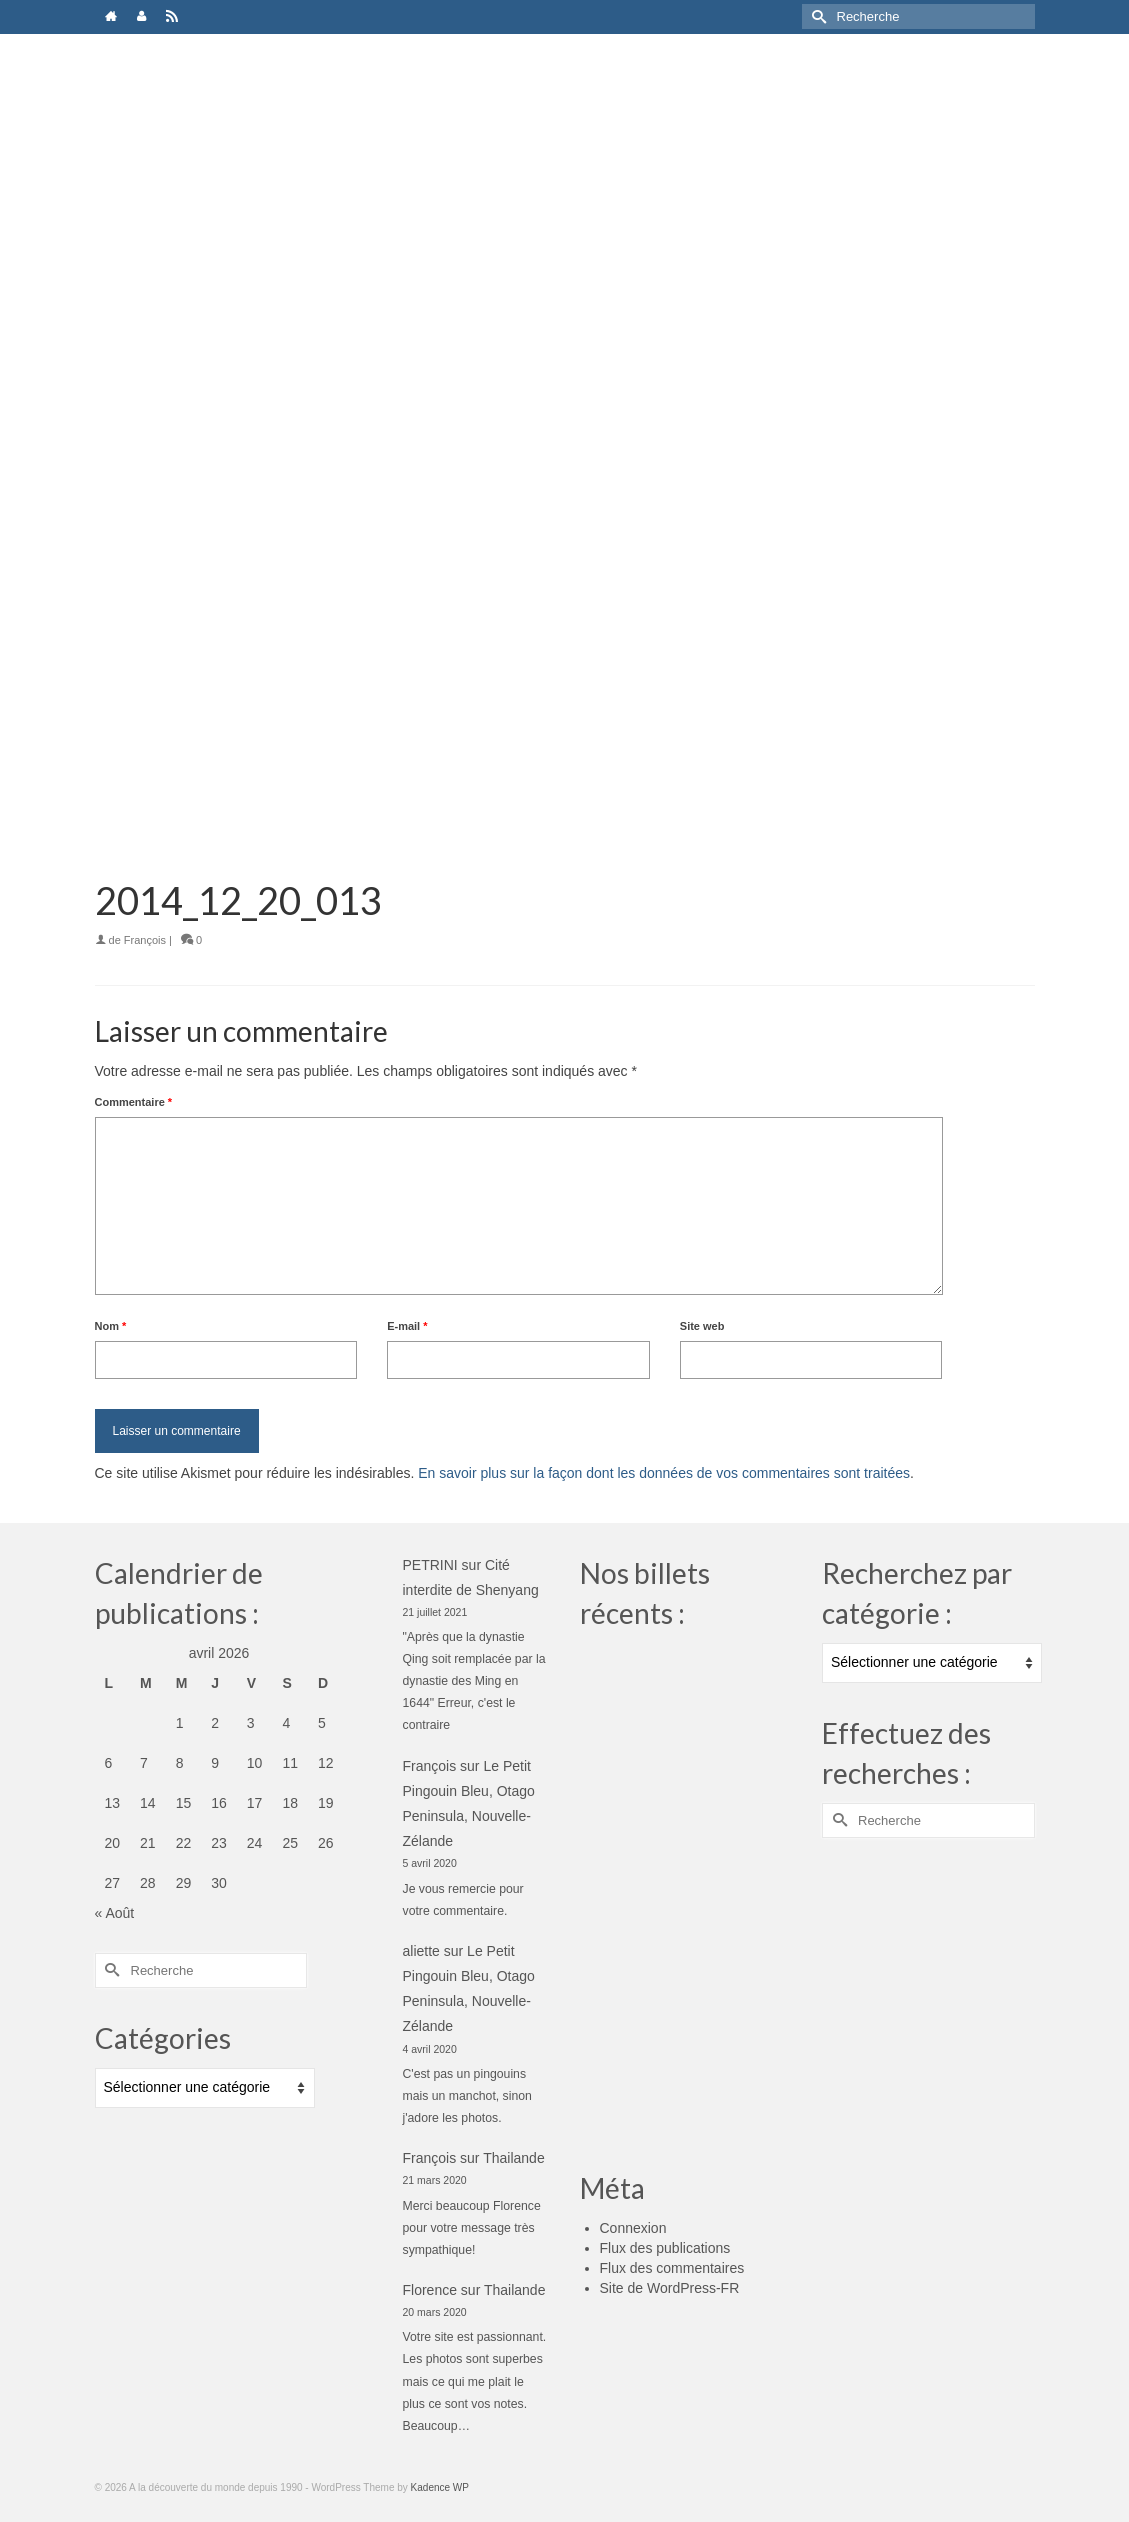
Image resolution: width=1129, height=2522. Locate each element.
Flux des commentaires (672, 2268)
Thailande (514, 2158)
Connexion (633, 2228)
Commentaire (134, 1102)
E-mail (407, 1326)
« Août (115, 1913)
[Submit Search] (817, 16)
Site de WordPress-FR (670, 2288)
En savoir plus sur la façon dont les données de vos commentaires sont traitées (664, 1473)
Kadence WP (440, 2487)
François (145, 940)
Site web (702, 1326)
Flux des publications (665, 2248)
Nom (111, 1326)
